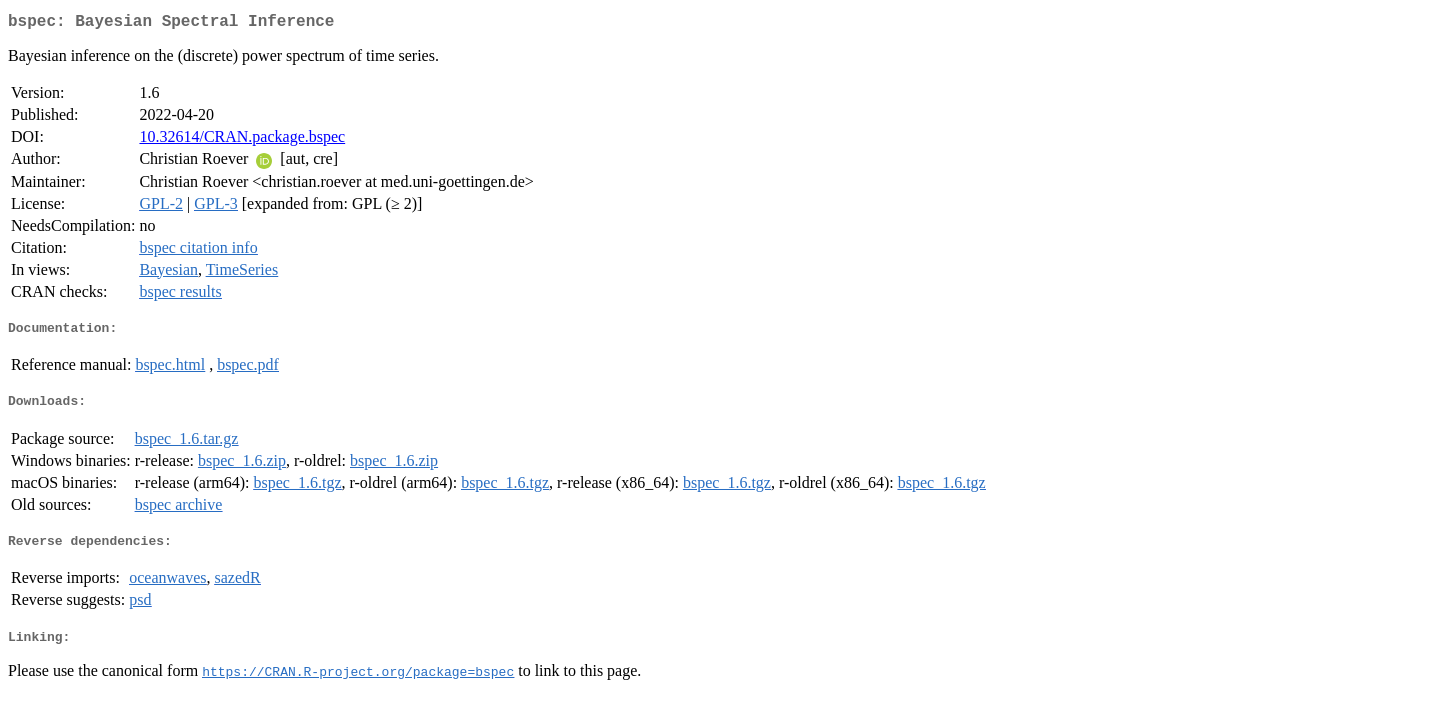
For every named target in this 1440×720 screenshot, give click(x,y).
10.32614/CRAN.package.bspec (242, 140)
